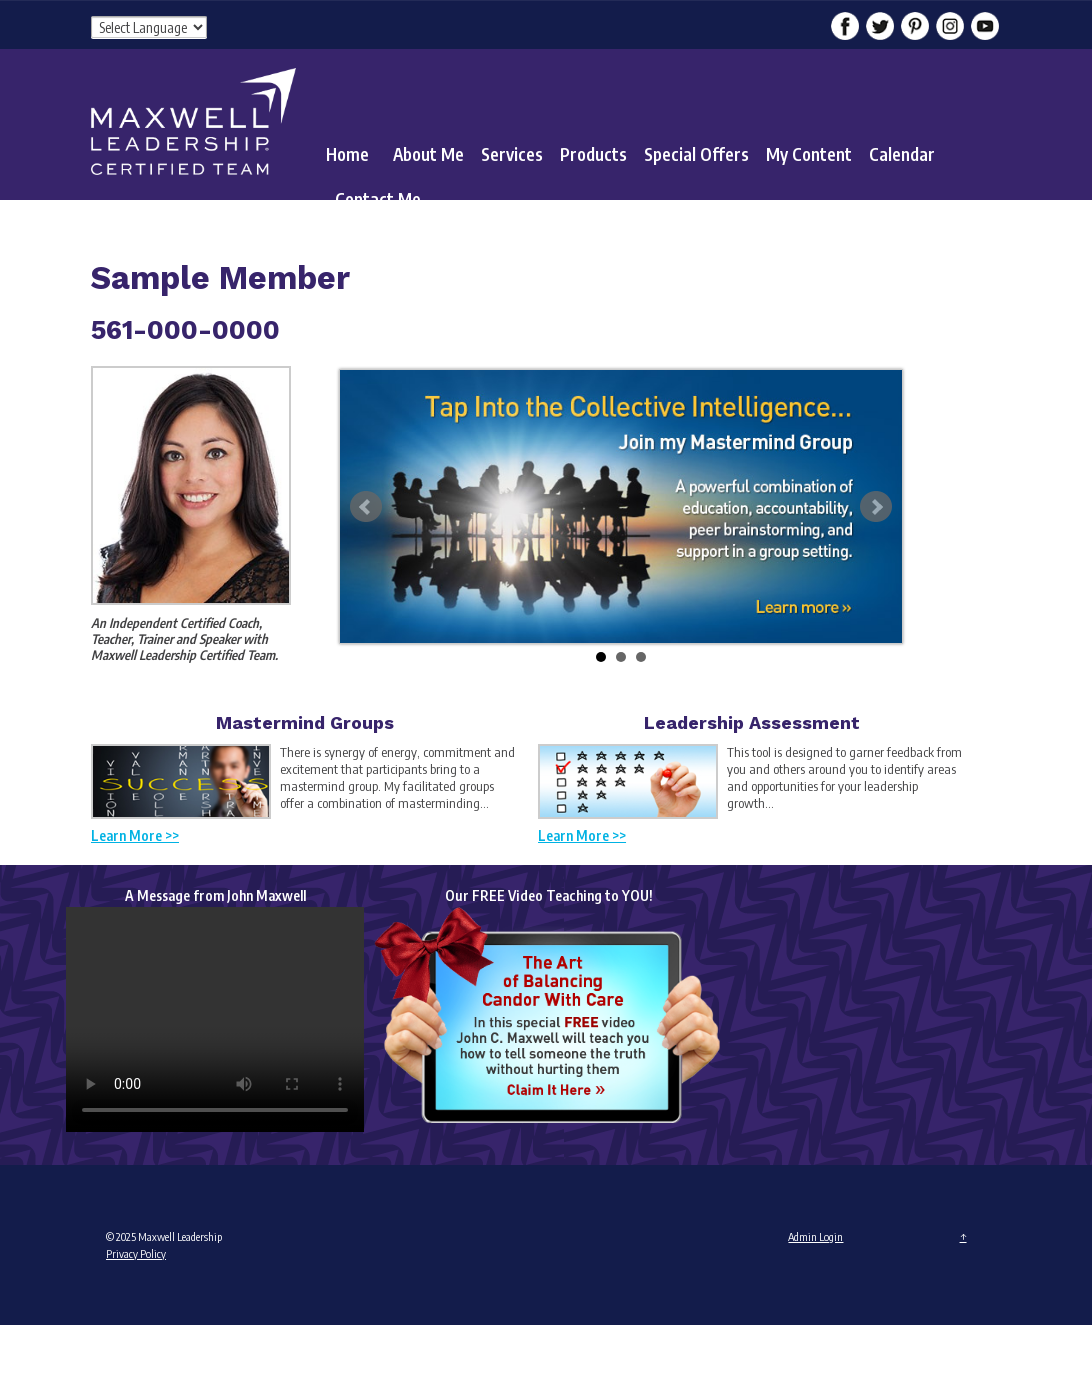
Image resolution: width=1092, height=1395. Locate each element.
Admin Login (815, 1236)
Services (512, 154)
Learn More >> (135, 835)
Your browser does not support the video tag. (215, 1019)
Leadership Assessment (752, 722)
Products (593, 154)
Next (876, 507)
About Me (428, 154)
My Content (809, 154)
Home (347, 154)
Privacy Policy (136, 1253)
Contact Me (378, 199)
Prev (366, 507)
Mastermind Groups (305, 722)
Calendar (902, 154)
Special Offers (696, 154)
